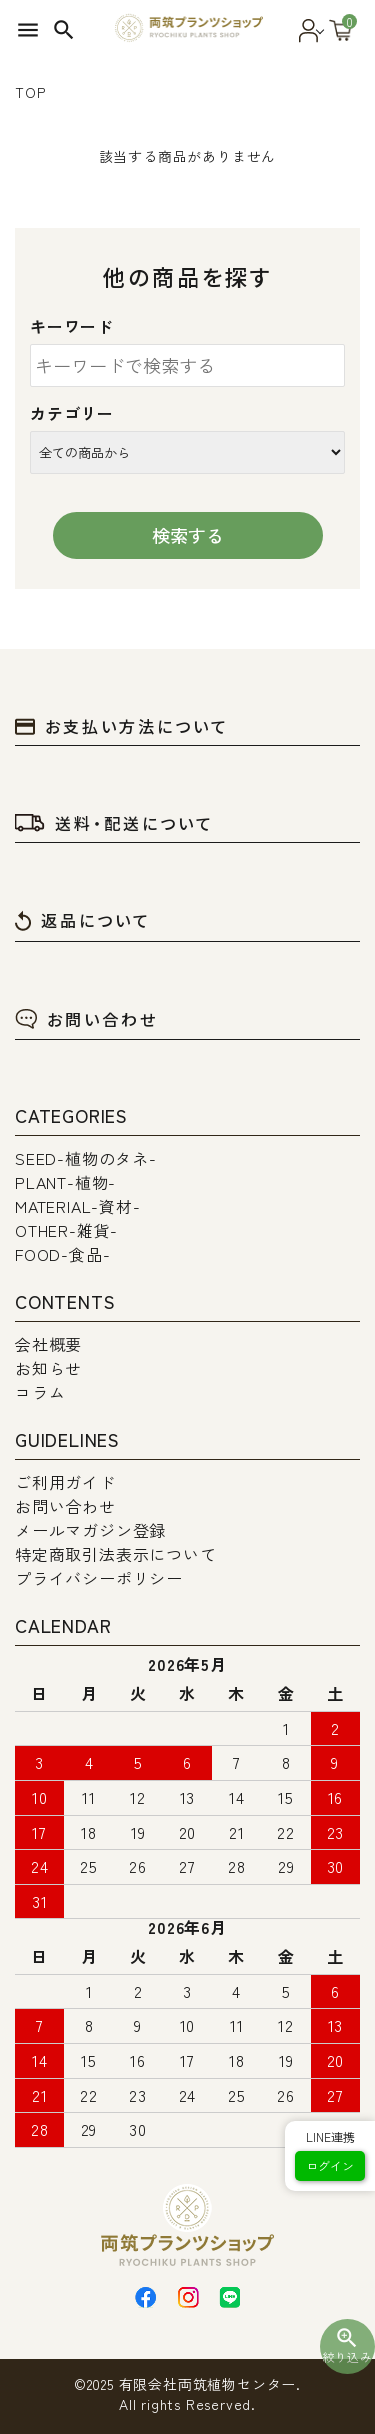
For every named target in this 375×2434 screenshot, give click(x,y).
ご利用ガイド (65, 1482)
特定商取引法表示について (116, 1554)
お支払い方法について (122, 726)
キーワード (72, 326)
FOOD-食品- (62, 1254)
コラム (40, 1392)
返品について (83, 920)
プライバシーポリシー (99, 1578)
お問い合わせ (86, 1019)
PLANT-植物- (65, 1182)
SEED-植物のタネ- (86, 1158)
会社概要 (48, 1344)
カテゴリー (72, 413)
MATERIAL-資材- (78, 1206)
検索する (188, 535)
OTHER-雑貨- (66, 1230)
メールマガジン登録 (90, 1530)
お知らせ (48, 1368)
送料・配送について (114, 823)
